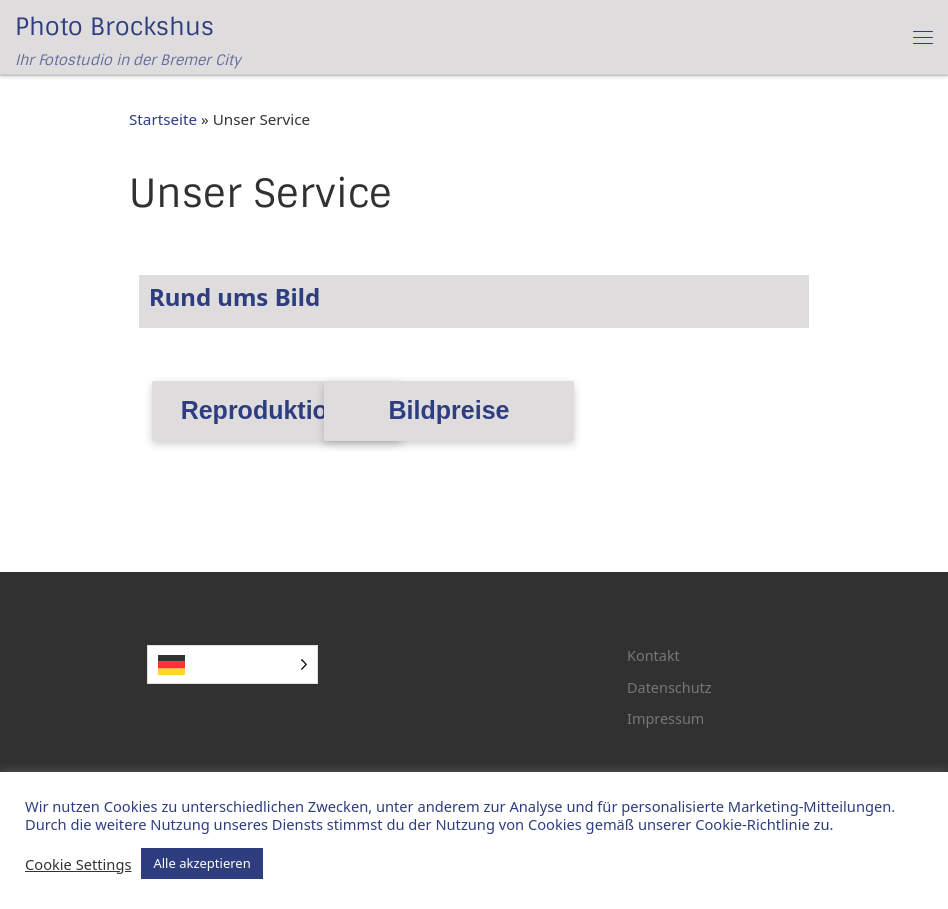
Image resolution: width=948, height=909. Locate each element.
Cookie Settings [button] (78, 864)
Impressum (665, 718)
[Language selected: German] (232, 664)
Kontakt (653, 655)
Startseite (163, 119)
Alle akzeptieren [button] (201, 863)
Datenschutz (669, 687)
